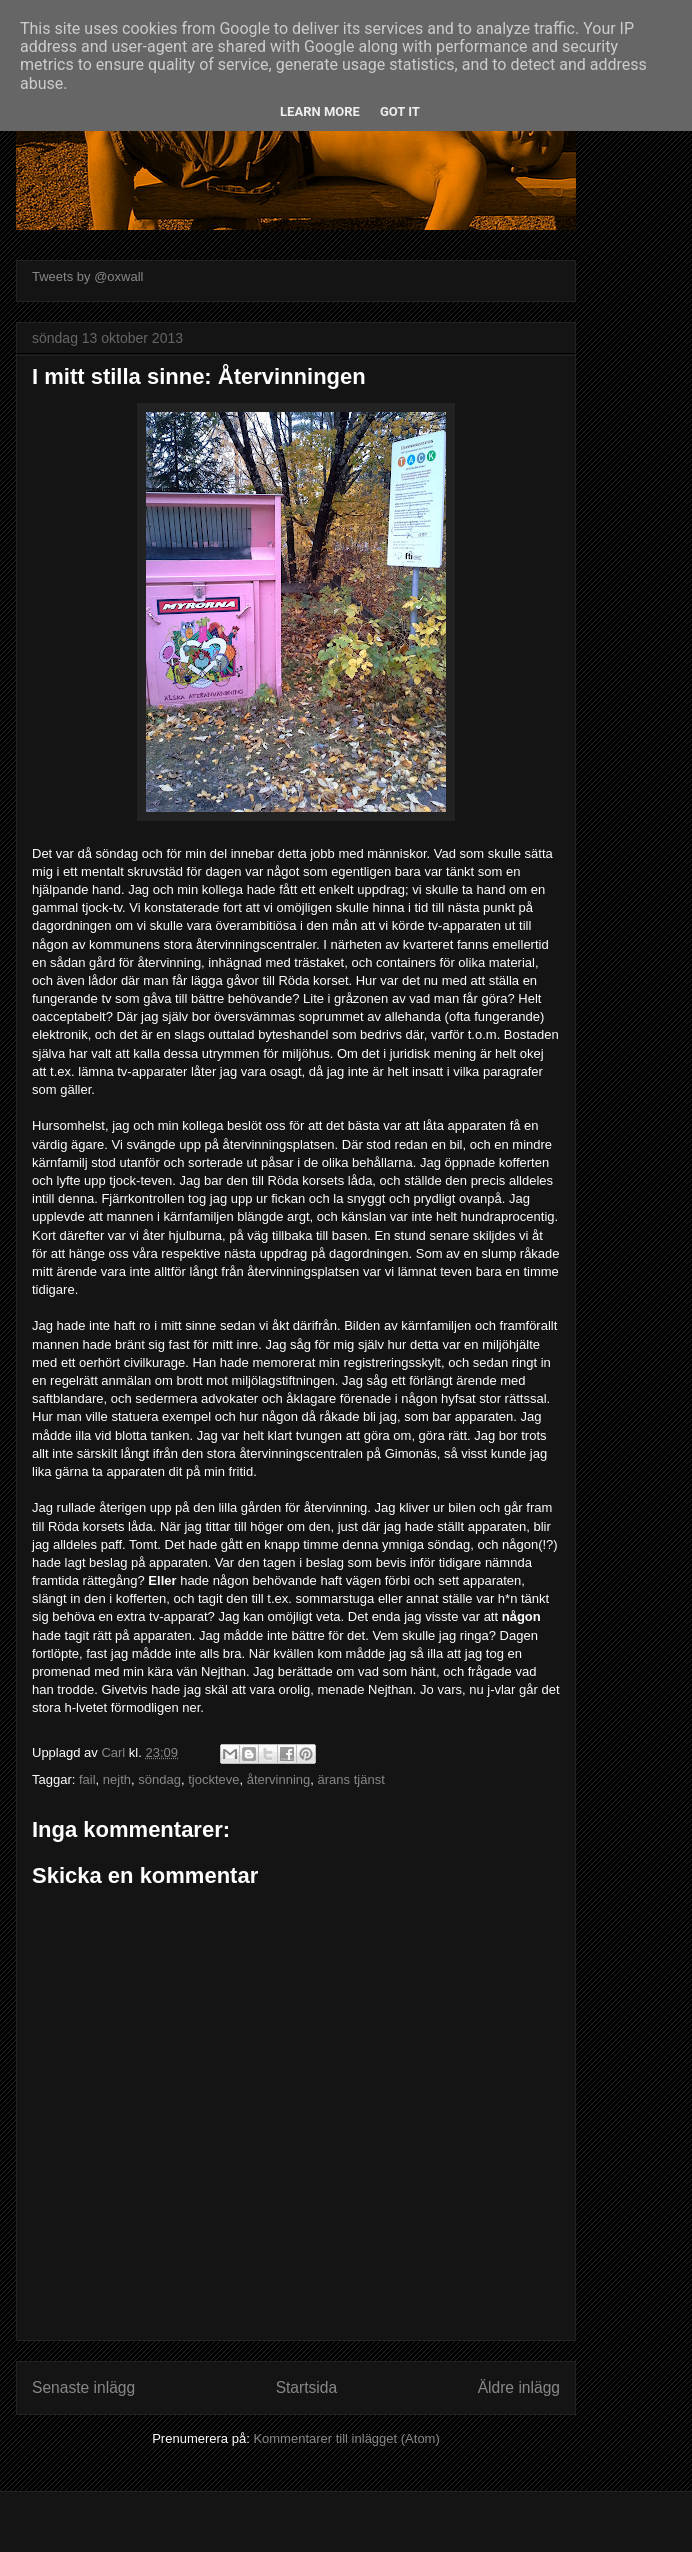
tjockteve (213, 1779)
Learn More (320, 111)
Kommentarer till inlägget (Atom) (346, 2438)
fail (87, 1779)
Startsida (307, 2387)
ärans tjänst (351, 1779)
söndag (159, 1779)
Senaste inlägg (83, 2387)
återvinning (279, 1779)
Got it (400, 111)
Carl (114, 1752)
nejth (117, 1779)
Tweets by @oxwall (87, 276)
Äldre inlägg (519, 2387)
